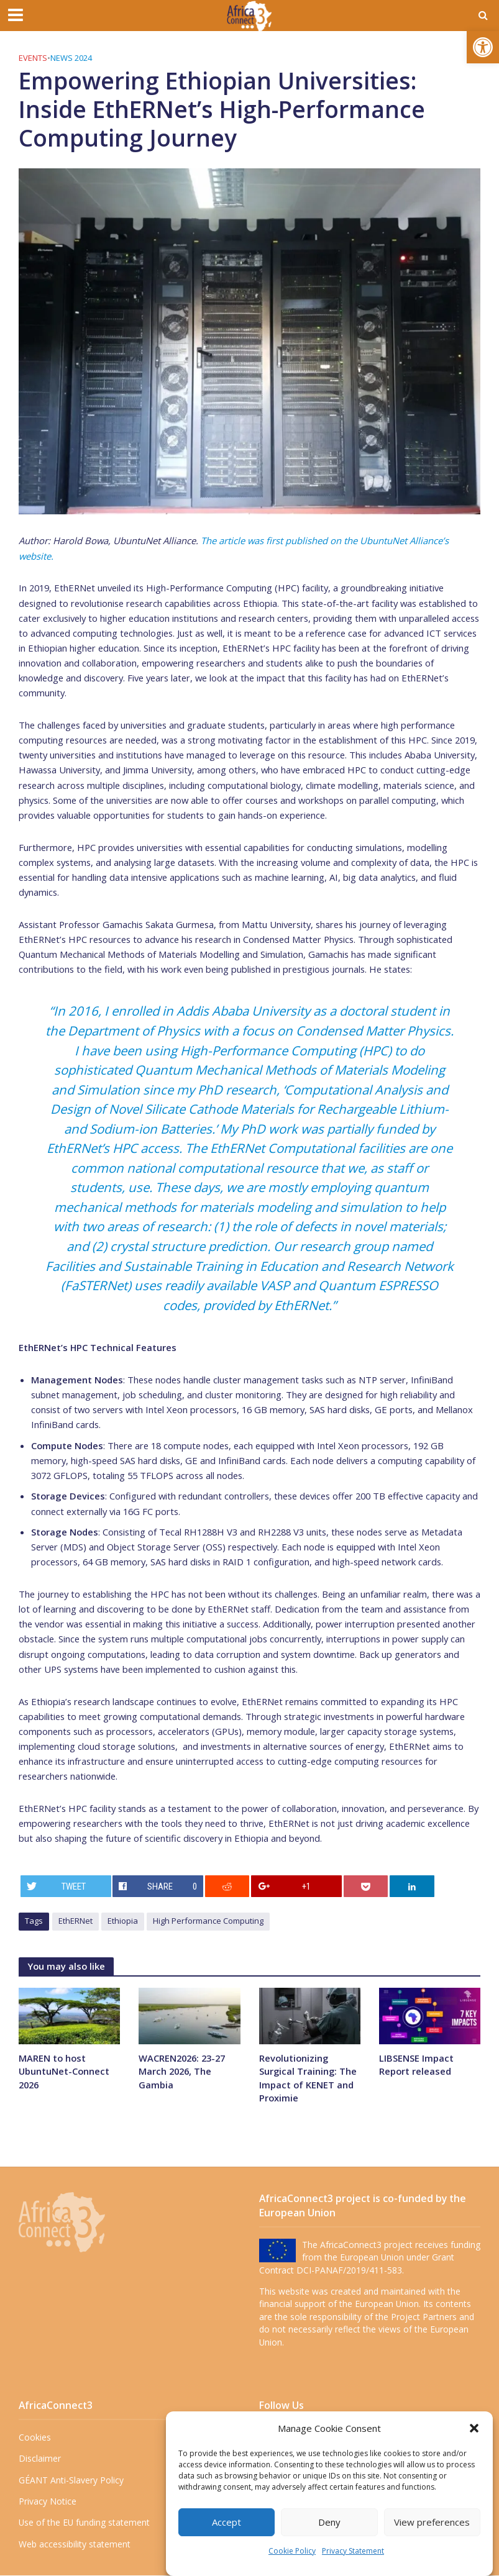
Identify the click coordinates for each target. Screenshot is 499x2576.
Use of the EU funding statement (84, 2523)
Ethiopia (123, 1920)
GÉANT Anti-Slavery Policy (71, 2480)
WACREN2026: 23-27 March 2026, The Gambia (182, 2071)
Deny (329, 2522)
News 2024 (71, 57)
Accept (226, 2522)
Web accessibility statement (74, 2544)
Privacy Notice (47, 2501)
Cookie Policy (292, 2551)
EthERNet (75, 1920)
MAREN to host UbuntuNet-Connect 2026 (64, 2071)
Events (33, 57)
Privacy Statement (353, 2551)
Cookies (35, 2437)
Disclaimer (40, 2459)
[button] (483, 47)
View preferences (432, 2522)
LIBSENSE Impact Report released (416, 2064)
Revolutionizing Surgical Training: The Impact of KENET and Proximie (308, 2078)
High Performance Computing (208, 1920)
